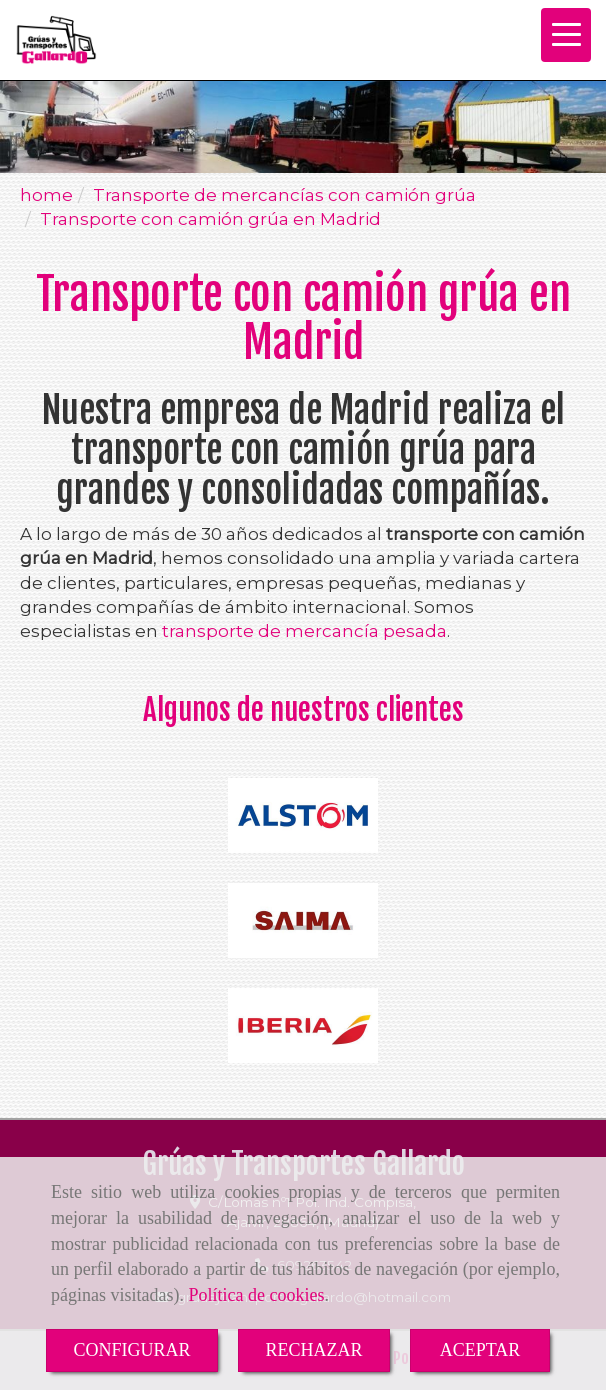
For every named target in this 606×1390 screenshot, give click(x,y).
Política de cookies (256, 1295)
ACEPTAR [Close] (480, 1350)
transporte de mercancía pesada (304, 631)
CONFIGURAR (131, 1350)
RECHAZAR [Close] (314, 1350)
